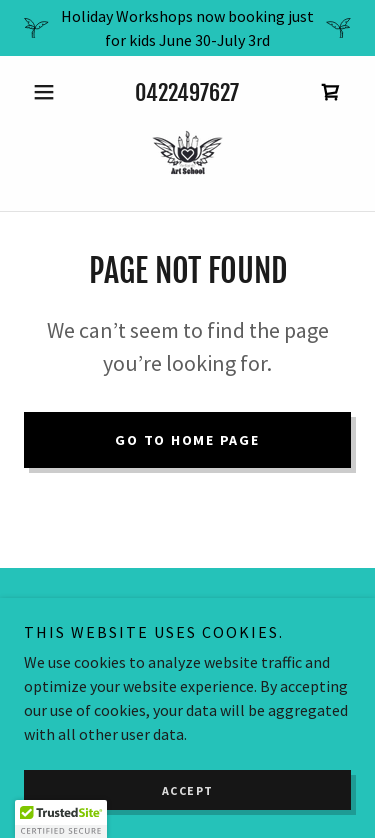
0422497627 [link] (187, 92)
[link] (331, 92)
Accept (188, 790)
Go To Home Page (187, 440)
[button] (48, 92)
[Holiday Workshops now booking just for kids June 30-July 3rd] (187, 28)
